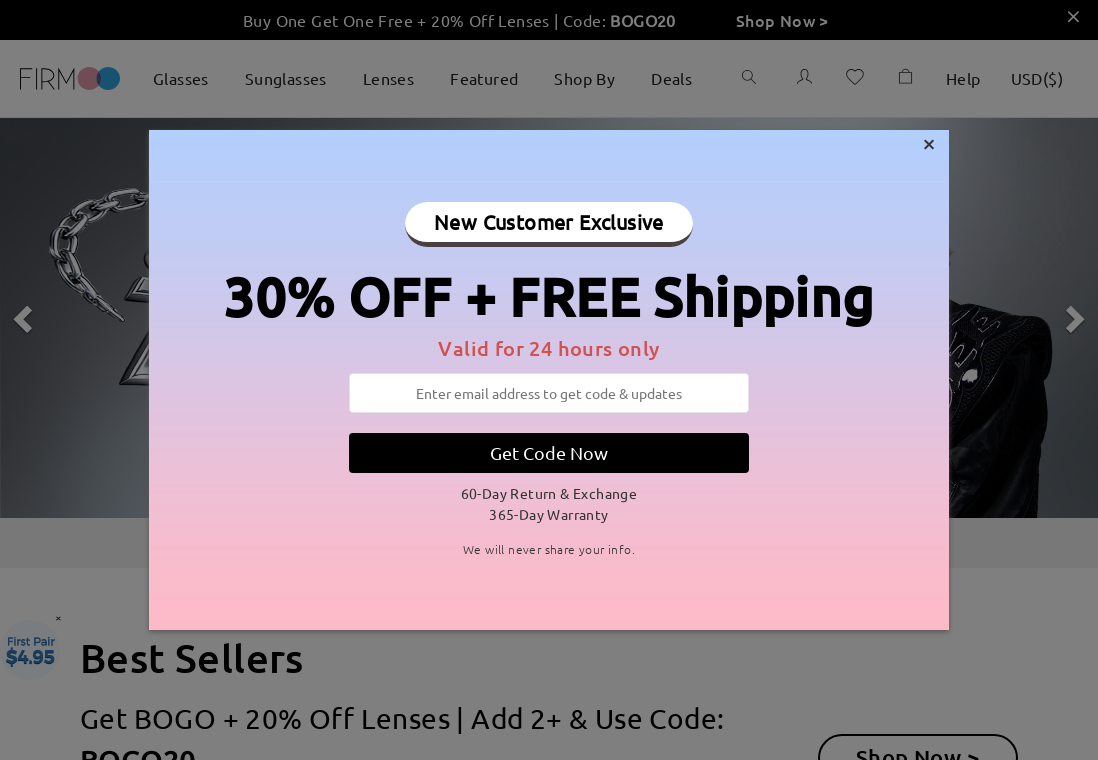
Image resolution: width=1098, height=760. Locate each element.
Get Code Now (549, 452)
